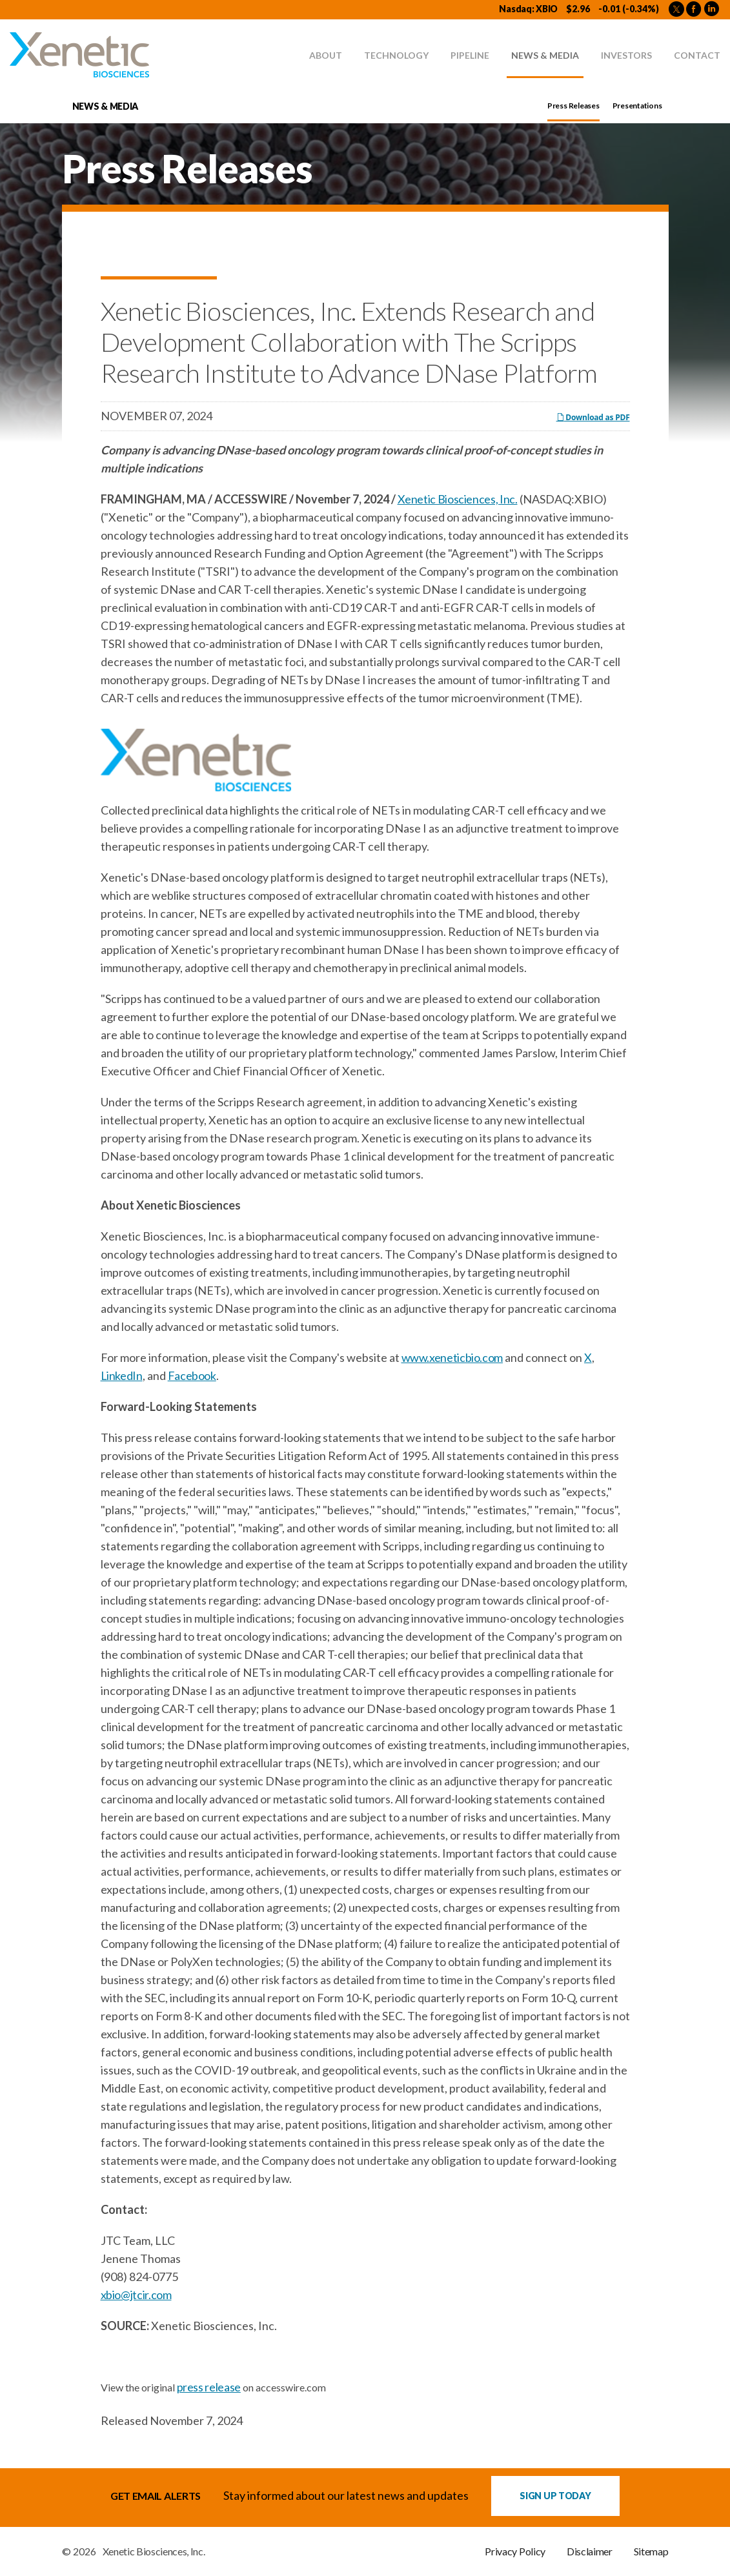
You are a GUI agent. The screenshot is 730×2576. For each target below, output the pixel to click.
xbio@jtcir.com (136, 2294)
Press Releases (573, 105)
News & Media (545, 55)
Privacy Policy (515, 2551)
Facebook (192, 1375)
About (325, 55)
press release (209, 2387)
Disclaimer (590, 2551)
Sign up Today (555, 2495)
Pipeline (470, 55)
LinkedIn (122, 1375)
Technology (396, 55)
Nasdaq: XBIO (528, 8)
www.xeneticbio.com (452, 1357)
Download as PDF (593, 417)
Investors (626, 55)
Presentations (637, 105)
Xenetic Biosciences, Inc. (458, 499)
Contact (697, 55)
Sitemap (651, 2551)
